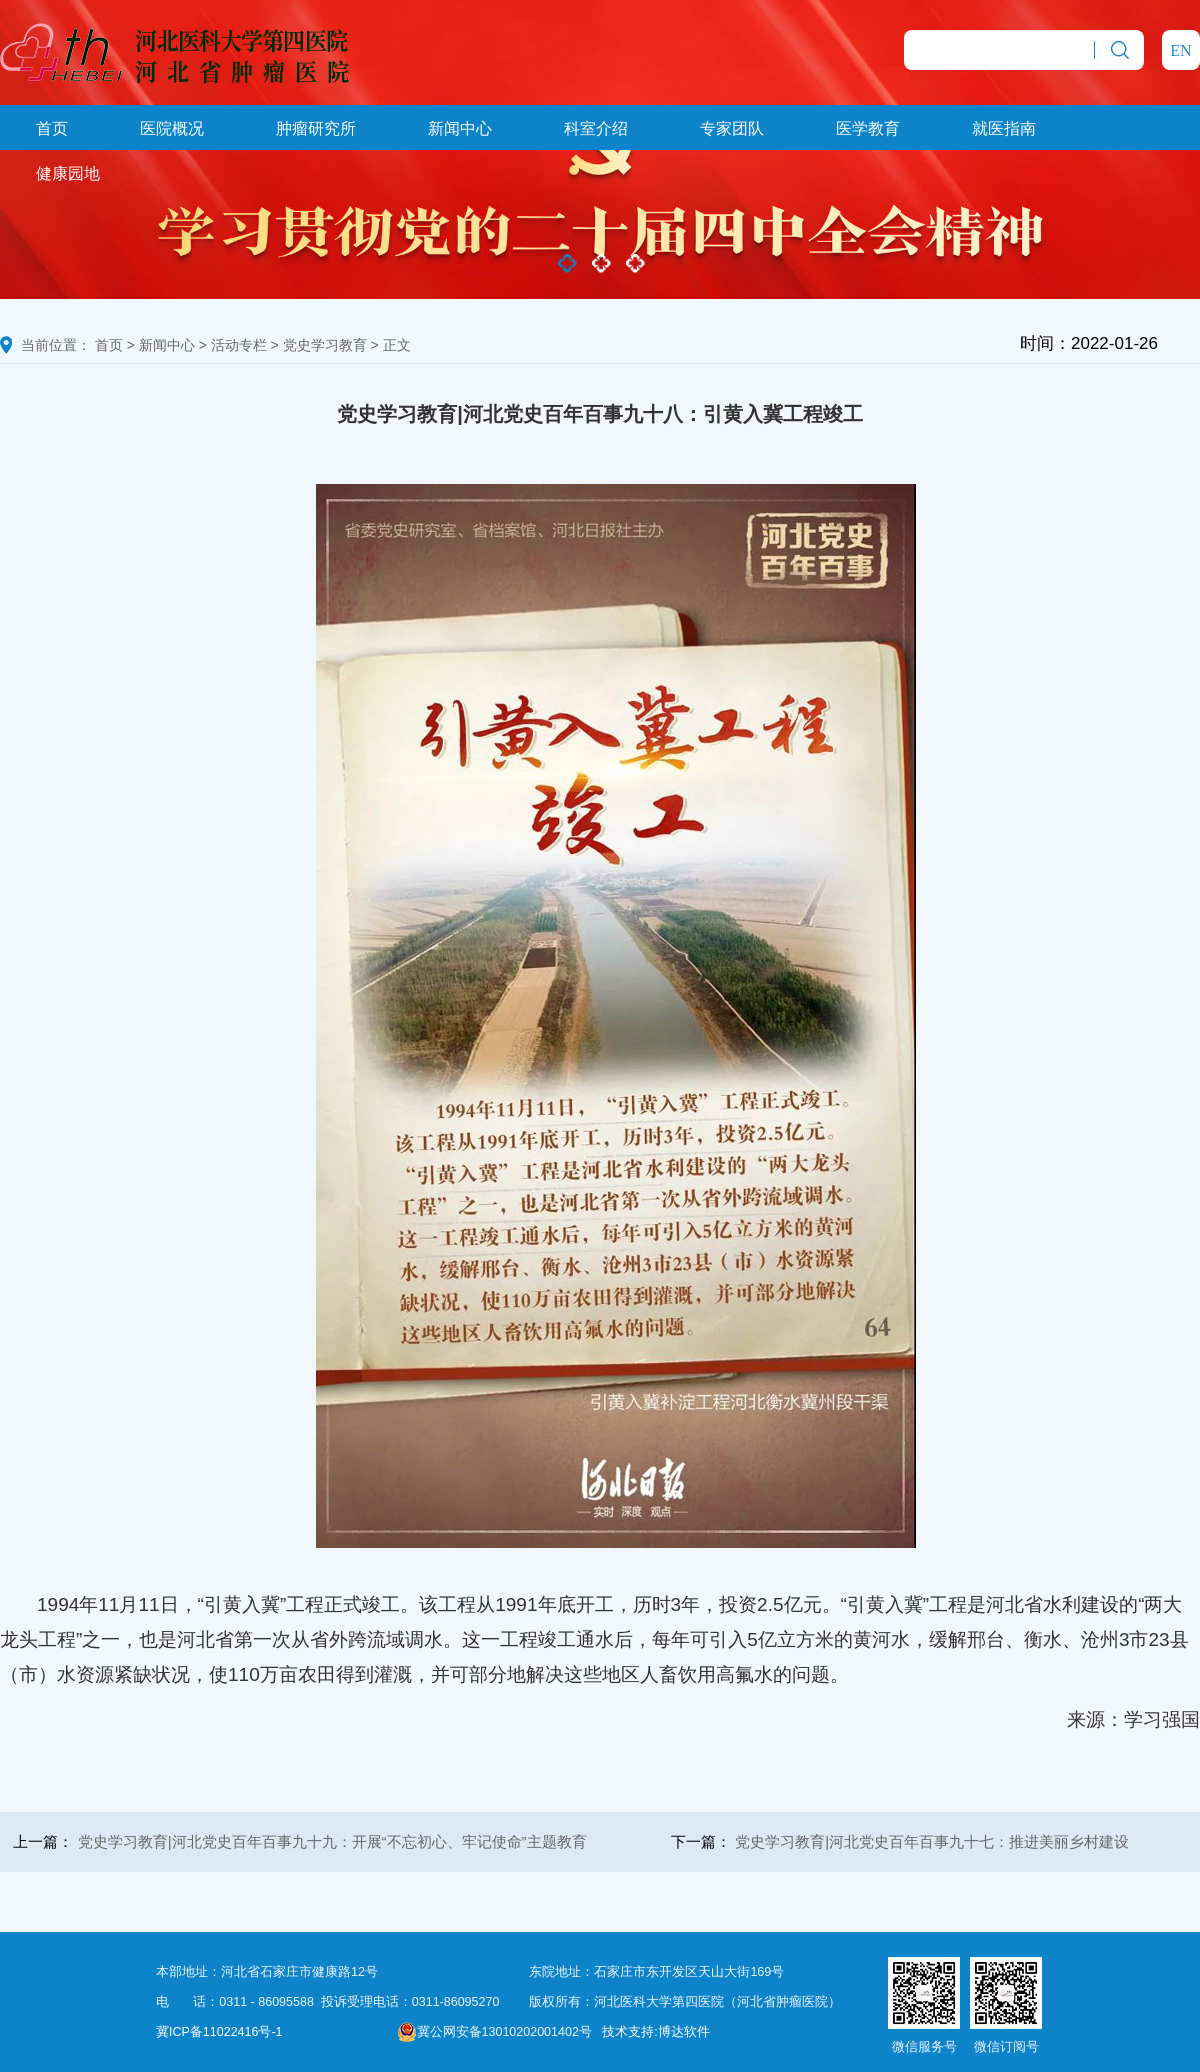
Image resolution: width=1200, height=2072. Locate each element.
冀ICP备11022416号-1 (219, 2032)
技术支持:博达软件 (655, 2032)
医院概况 (172, 128)
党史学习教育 (325, 345)
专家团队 (732, 128)
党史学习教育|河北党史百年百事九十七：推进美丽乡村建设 (932, 1841)
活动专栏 (239, 345)
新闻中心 (460, 128)
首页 (52, 128)
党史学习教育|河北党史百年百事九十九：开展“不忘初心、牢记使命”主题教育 (332, 1841)
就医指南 (1004, 128)
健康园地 (68, 173)
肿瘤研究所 (316, 128)
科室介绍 (596, 128)
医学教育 (868, 128)
